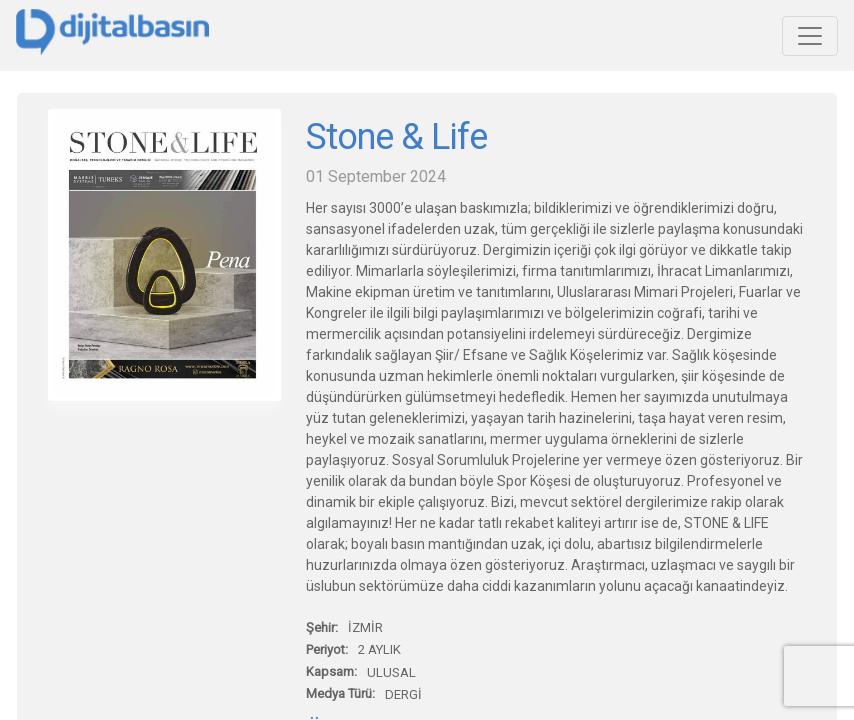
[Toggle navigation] (810, 36)
